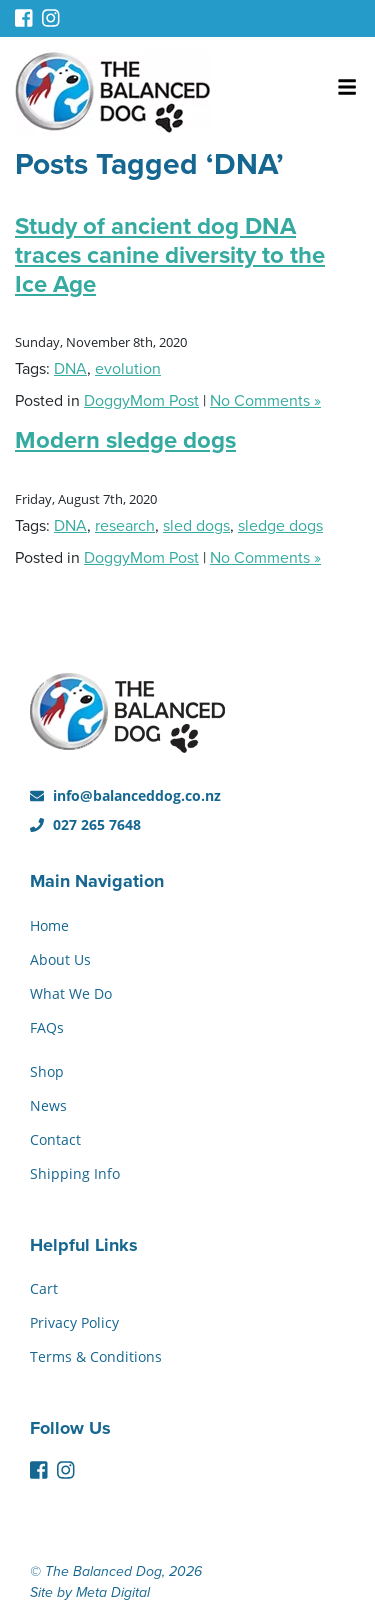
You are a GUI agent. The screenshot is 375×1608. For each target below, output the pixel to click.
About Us (60, 959)
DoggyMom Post (141, 401)
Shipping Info (75, 1173)
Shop (47, 1071)
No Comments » (265, 401)
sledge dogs (280, 526)
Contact (55, 1139)
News (48, 1105)
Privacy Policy (74, 1322)
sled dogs (196, 526)
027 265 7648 (85, 824)
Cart (44, 1288)
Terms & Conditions (96, 1356)
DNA (70, 369)
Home (49, 925)
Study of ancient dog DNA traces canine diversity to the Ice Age (170, 255)
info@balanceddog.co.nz (125, 795)
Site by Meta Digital (90, 1592)
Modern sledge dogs (125, 440)
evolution (128, 369)
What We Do (71, 993)
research (125, 526)
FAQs (47, 1027)
